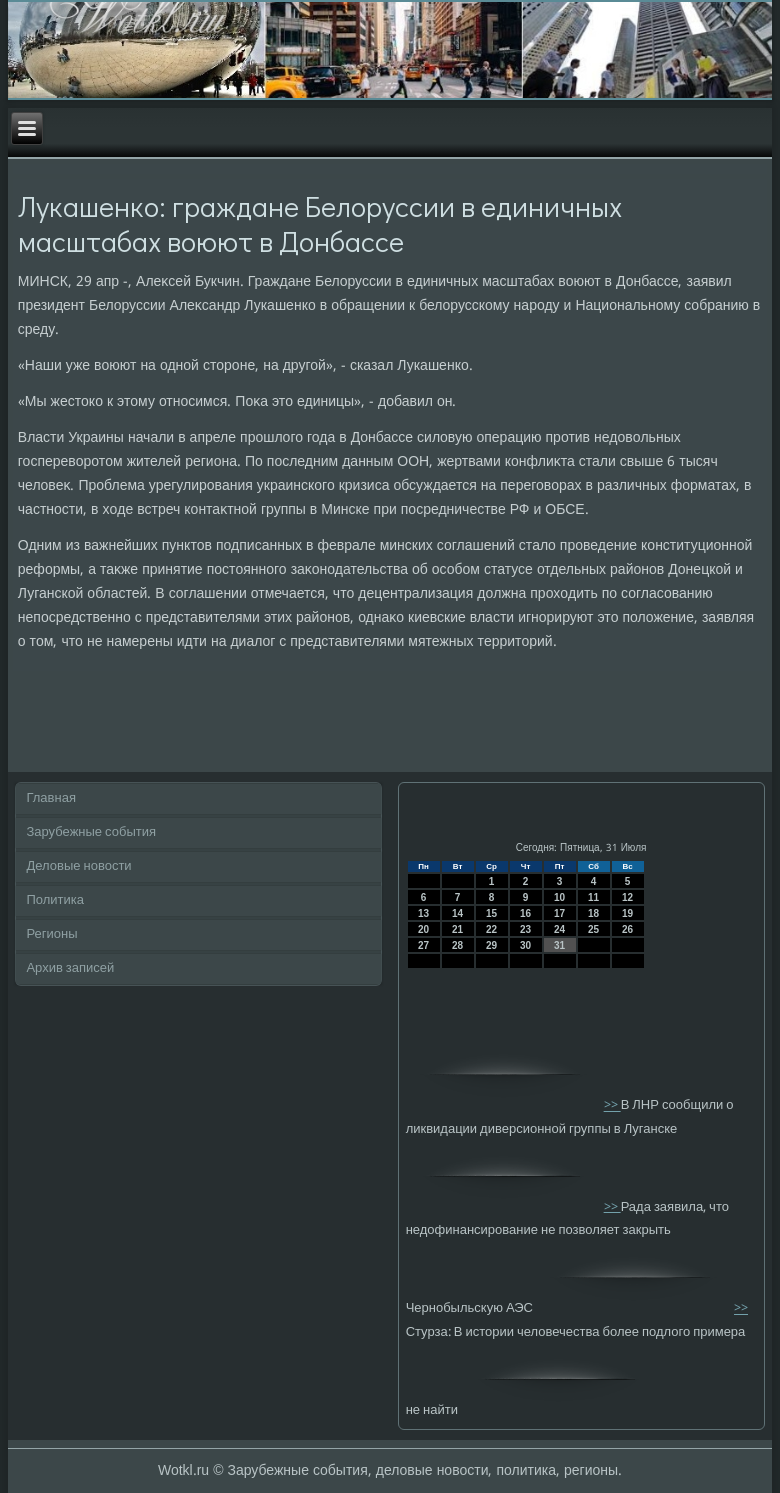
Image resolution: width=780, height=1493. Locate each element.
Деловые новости (78, 866)
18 (593, 913)
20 (423, 929)
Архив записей (70, 968)
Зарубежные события (91, 832)
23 (525, 929)
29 (491, 945)
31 (559, 945)
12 (627, 897)
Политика (55, 900)
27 (423, 945)
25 (593, 929)
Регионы (51, 934)
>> (612, 1106)
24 (559, 929)
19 (627, 913)
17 (559, 913)
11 (593, 897)
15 (491, 913)
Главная (50, 798)
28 (457, 945)
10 (559, 897)
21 (457, 929)
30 (525, 945)
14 (457, 913)
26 (627, 929)
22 (491, 929)
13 (423, 913)
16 (525, 913)
